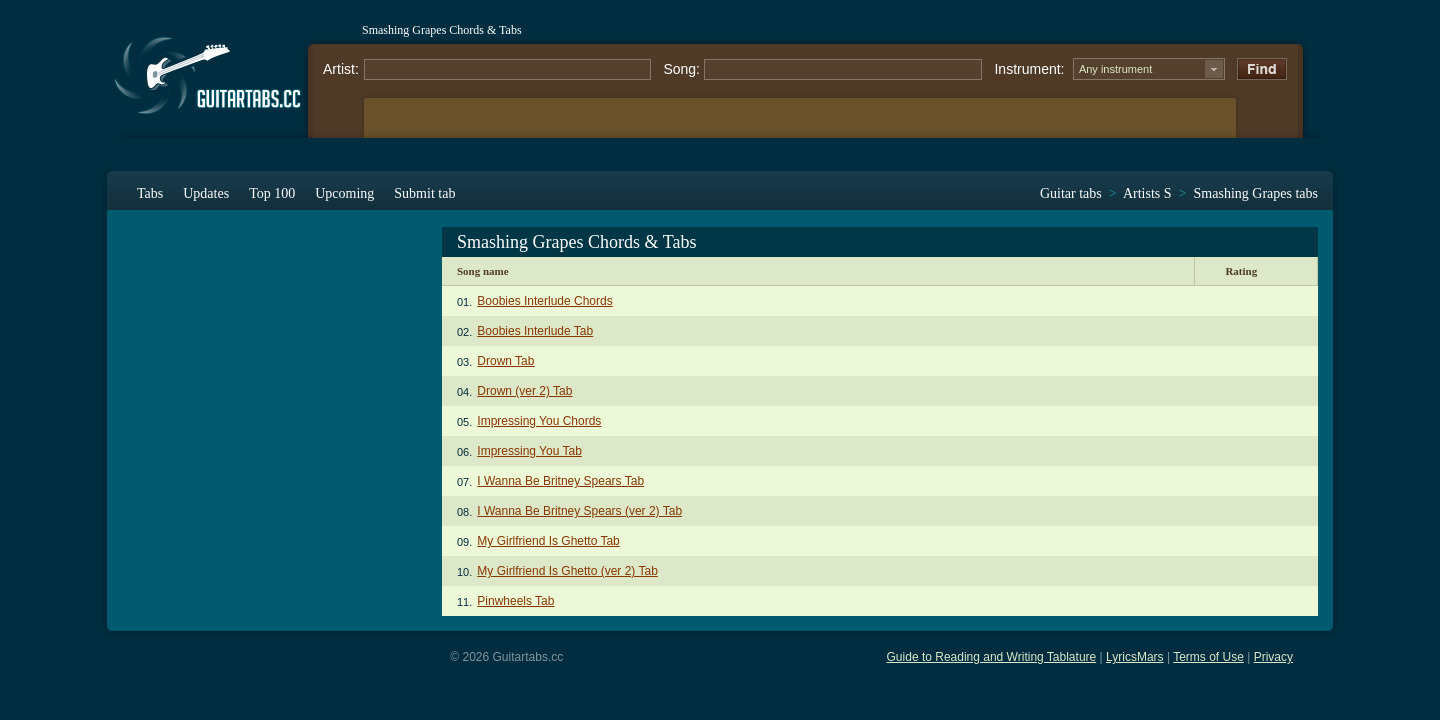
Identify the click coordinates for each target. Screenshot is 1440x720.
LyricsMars (1135, 657)
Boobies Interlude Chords (544, 301)
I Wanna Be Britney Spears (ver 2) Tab (579, 511)
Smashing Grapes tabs (1256, 193)
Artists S (1147, 193)
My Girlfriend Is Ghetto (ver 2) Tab (567, 571)
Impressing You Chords (539, 421)
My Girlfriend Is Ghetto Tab (548, 541)
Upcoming (344, 193)
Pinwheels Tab (515, 601)
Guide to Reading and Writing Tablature (992, 657)
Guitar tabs (1071, 193)
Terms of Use (1208, 657)
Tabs (150, 193)
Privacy (1273, 657)
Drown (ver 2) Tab (524, 391)
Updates (206, 193)
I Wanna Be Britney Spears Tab (560, 481)
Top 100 (272, 193)
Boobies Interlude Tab (535, 331)
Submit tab (424, 193)
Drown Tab (505, 361)
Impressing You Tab (529, 451)
